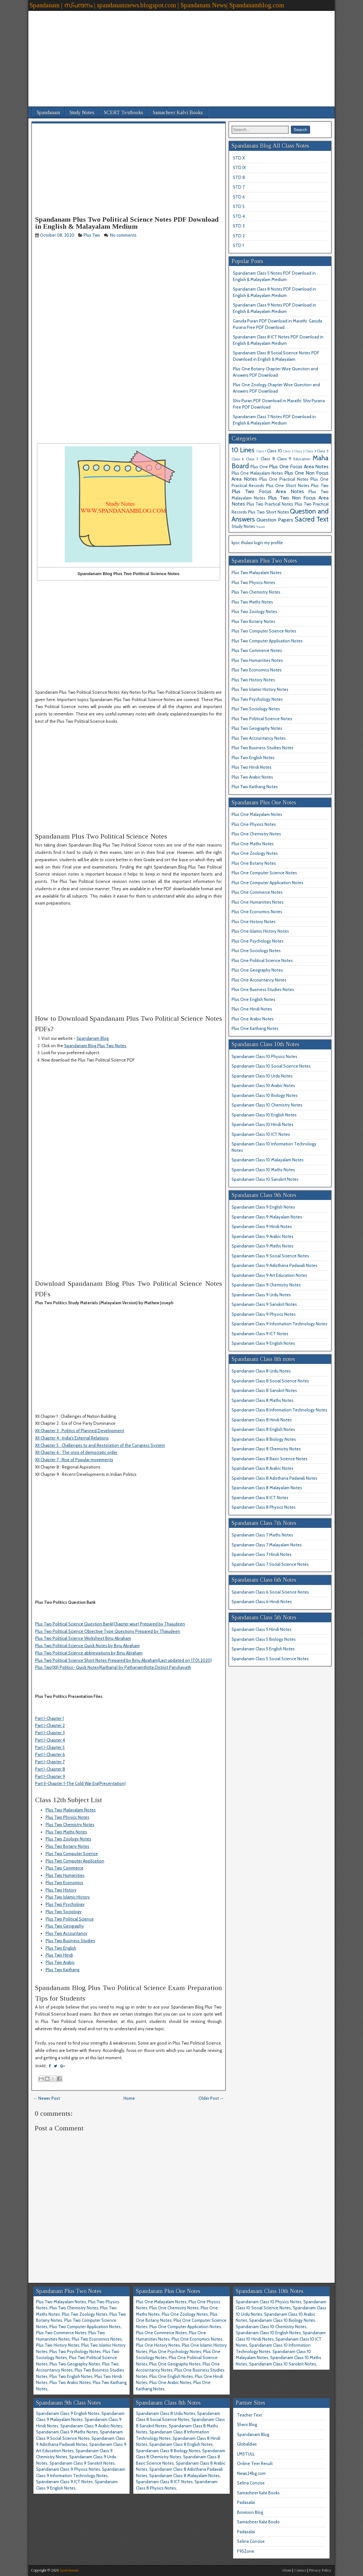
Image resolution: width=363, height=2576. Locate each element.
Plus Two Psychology (65, 1904)
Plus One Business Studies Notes (263, 989)
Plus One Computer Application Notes (267, 882)
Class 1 (261, 451)
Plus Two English (61, 1948)
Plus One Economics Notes (257, 911)
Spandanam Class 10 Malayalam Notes (268, 1159)
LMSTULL (246, 2453)
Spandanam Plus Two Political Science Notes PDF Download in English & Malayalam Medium (127, 222)
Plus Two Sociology (64, 1911)
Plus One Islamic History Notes (260, 931)
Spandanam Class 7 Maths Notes (262, 1534)
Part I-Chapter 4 (50, 1740)
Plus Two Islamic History (68, 1896)
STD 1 (238, 245)
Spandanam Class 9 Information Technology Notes (279, 1323)
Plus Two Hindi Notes (251, 767)
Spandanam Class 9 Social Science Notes (270, 1255)
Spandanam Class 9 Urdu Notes (261, 1294)
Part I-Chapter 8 (50, 1769)
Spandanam (48, 112)
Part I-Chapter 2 (50, 1725)
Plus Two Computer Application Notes (267, 640)
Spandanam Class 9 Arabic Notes (262, 1236)
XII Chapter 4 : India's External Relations (72, 1437)
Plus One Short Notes (287, 485)
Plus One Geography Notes (257, 970)
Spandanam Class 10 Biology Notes (265, 1095)
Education (301, 459)
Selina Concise (251, 2482)
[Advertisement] (181, 55)
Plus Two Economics (64, 1882)
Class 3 (299, 451)
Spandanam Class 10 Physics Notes (264, 1056)
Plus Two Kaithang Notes (255, 786)
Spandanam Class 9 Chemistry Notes (266, 1284)
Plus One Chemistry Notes (256, 833)
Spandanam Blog (93, 1038)
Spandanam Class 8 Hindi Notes (262, 1419)
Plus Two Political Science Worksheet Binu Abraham (83, 1638)
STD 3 (239, 225)
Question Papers (274, 520)
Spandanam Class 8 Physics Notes (264, 1507)
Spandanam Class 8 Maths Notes (262, 1400)
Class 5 (323, 451)
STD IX (239, 167)
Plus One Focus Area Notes (299, 466)
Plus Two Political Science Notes (262, 718)
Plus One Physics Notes (254, 824)
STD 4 (239, 216)
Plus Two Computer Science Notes (264, 630)
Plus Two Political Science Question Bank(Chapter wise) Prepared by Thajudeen (110, 1623)
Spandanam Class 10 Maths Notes (263, 1169)
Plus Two (92, 235)
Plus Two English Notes (253, 757)
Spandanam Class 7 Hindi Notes (262, 1554)
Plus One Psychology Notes (258, 941)
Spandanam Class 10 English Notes (264, 1114)
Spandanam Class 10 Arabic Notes (263, 1085)
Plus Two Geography (65, 1925)
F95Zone (245, 2551)
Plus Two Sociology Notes (256, 708)
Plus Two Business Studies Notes (262, 747)
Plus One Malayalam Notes (257, 473)
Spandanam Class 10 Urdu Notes (262, 1075)
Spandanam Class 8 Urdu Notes (261, 1370)
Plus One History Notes (254, 921)
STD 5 (239, 206)
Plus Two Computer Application (75, 1860)
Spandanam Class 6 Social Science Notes (270, 1592)
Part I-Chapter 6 (50, 1754)
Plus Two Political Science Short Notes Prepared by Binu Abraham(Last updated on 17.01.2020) (123, 1660)
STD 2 (239, 235)
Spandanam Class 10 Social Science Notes (271, 1066)
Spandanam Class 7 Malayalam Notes (267, 1544)
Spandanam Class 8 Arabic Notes (262, 1468)
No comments (123, 235)
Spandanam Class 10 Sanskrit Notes (265, 1179)
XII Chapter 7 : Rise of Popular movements (74, 1459)
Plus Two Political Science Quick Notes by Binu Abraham (87, 1645)
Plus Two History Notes (253, 679)
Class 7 (252, 459)
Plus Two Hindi (59, 1955)
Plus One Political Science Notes (262, 960)
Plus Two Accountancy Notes (259, 738)
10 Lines (243, 450)
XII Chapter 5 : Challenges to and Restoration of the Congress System (100, 1445)
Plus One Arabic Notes (253, 1018)
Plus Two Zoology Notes (68, 1838)
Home (129, 2098)
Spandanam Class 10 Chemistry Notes (267, 1104)
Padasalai (246, 2502)
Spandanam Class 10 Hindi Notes (262, 1124)
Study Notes (82, 112)
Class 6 (238, 459)
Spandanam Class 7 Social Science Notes (270, 1564)
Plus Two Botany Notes (67, 1846)
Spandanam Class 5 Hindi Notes (262, 1629)
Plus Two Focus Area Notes (268, 491)
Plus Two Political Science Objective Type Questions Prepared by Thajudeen (107, 1631)
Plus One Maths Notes (253, 843)
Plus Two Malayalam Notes (71, 1809)
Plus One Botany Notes (254, 863)
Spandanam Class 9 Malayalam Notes (267, 1216)
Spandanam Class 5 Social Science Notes (270, 1658)
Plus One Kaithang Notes (255, 1028)
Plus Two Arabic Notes (252, 777)
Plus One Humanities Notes (258, 902)
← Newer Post (46, 2098)
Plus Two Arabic (60, 1962)
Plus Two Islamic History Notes (260, 689)
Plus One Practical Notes (283, 479)
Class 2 (288, 451)
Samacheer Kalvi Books (178, 112)
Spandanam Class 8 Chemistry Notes (266, 1448)
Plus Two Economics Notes (257, 669)
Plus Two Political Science (70, 1918)
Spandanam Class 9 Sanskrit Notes (264, 1304)
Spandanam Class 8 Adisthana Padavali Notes (274, 1478)
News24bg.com (251, 2473)
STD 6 (239, 196)
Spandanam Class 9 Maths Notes (262, 1245)
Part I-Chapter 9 (50, 1776)
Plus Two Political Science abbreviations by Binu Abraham (89, 1652)
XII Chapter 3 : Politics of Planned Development (79, 1430)
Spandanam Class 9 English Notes (263, 1207)
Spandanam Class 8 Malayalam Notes (267, 1487)
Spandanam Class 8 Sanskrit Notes (264, 1390)
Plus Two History (61, 1889)
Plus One (259, 466)
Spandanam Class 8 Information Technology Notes (279, 1409)
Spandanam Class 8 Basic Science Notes (269, 1458)
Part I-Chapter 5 (50, 1747)
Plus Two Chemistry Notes (70, 1824)
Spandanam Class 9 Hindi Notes (262, 1226)
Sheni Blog (247, 2424)
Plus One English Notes (253, 999)
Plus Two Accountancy (66, 1933)
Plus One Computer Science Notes (264, 872)
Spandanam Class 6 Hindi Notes (262, 1601)
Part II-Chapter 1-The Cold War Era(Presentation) (80, 1783)
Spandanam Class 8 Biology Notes (264, 1439)
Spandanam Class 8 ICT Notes (260, 1497)
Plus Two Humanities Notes (257, 660)
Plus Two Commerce (65, 1867)
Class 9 (284, 458)
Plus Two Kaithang (62, 1969)
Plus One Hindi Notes (252, 1008)
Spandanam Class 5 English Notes (263, 1648)
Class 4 (311, 451)
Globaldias (247, 2443)
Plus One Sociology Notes (256, 950)
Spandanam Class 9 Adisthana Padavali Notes (274, 1265)
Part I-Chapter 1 (49, 1718)
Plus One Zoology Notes (255, 853)
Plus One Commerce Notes (257, 892)
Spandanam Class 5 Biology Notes (264, 1639)
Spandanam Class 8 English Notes (263, 1429)
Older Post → (211, 2098)
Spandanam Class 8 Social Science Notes (270, 1380)
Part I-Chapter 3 (50, 1732)
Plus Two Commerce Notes (257, 650)
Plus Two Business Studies (70, 1940)
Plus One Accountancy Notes (259, 979)
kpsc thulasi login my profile (257, 542)
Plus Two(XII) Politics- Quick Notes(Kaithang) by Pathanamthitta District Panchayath (113, 1667)
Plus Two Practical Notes (270, 504)
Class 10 (274, 450)
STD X (239, 157)
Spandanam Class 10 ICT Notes (261, 1134)
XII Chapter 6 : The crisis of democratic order (76, 1452)
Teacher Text (249, 2414)
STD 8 (239, 177)
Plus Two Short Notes (268, 511)
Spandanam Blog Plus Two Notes (95, 1045)
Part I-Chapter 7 (50, 1761)
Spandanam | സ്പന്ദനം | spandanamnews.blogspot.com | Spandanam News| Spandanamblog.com (157, 5)
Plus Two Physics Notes (67, 1817)
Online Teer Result (255, 2463)
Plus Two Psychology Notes (257, 699)
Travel (260, 527)
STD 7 (239, 186)
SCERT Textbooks (123, 112)
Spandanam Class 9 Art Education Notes (269, 1275)
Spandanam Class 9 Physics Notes (264, 1314)
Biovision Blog (250, 2512)
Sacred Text (312, 519)
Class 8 (268, 458)
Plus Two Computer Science (72, 1853)
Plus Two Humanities (65, 1875)
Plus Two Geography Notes (257, 728)
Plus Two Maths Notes (66, 1831)
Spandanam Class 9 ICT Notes (260, 1333)
